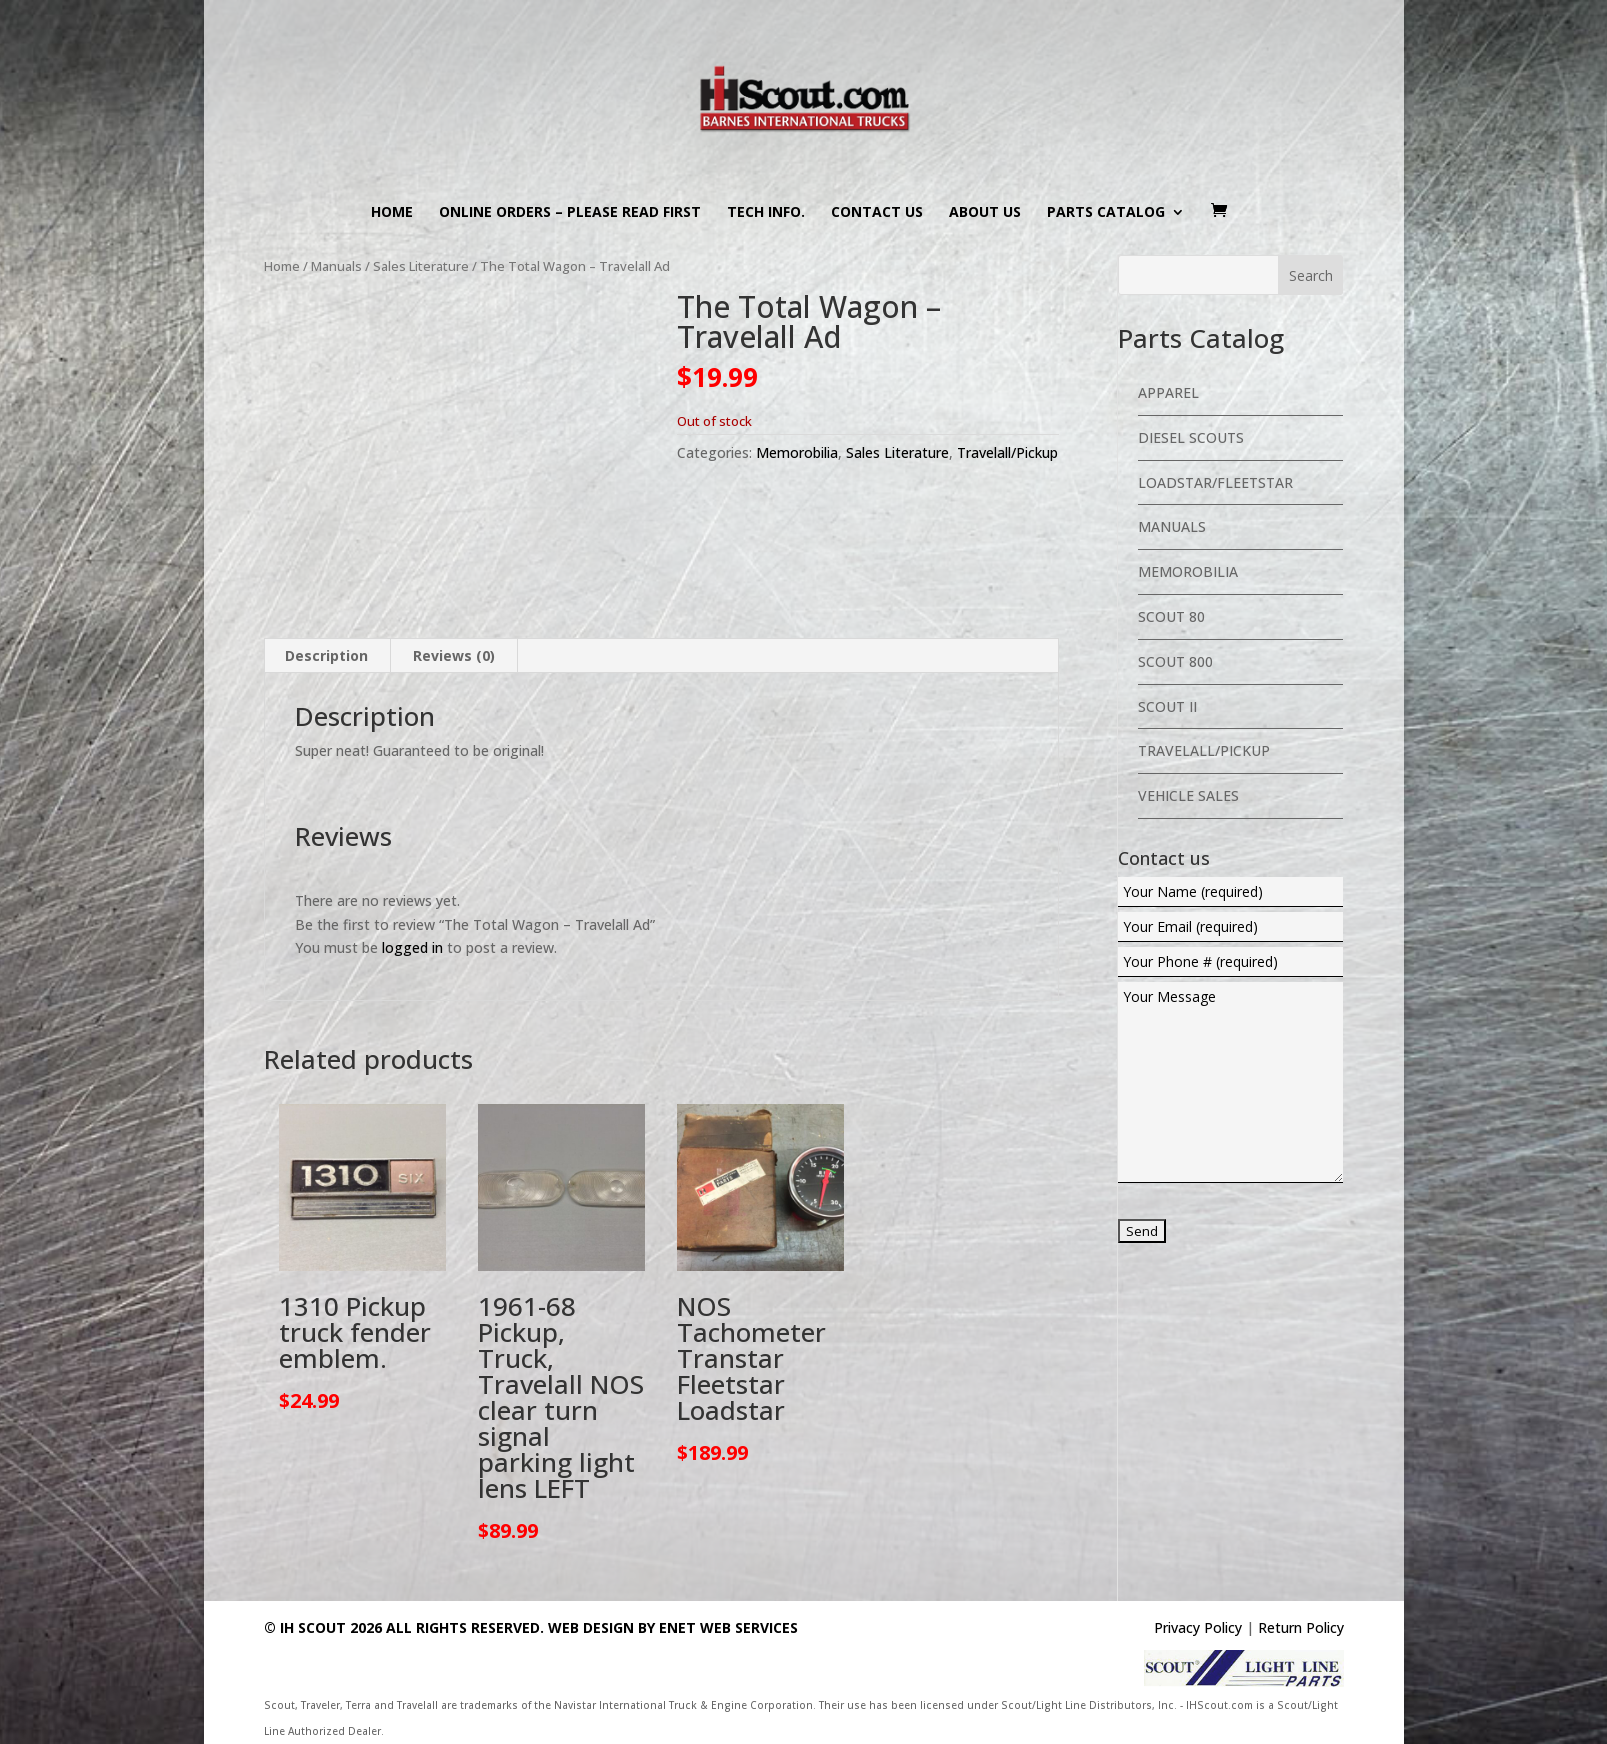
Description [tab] (326, 655)
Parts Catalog (1106, 213)
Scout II (1167, 706)
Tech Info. (766, 213)
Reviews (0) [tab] (454, 655)
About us (985, 213)
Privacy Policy (1198, 1627)
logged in (412, 947)
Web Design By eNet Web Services (673, 1627)
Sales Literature (421, 266)
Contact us (877, 213)
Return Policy (1301, 1627)
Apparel (1168, 392)
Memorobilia (797, 452)
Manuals (336, 266)
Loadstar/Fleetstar (1215, 482)
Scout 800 (1175, 661)
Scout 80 (1171, 616)
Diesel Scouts (1191, 437)
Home (392, 213)
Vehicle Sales (1188, 795)
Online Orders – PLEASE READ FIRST (570, 213)
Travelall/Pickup (1007, 452)
